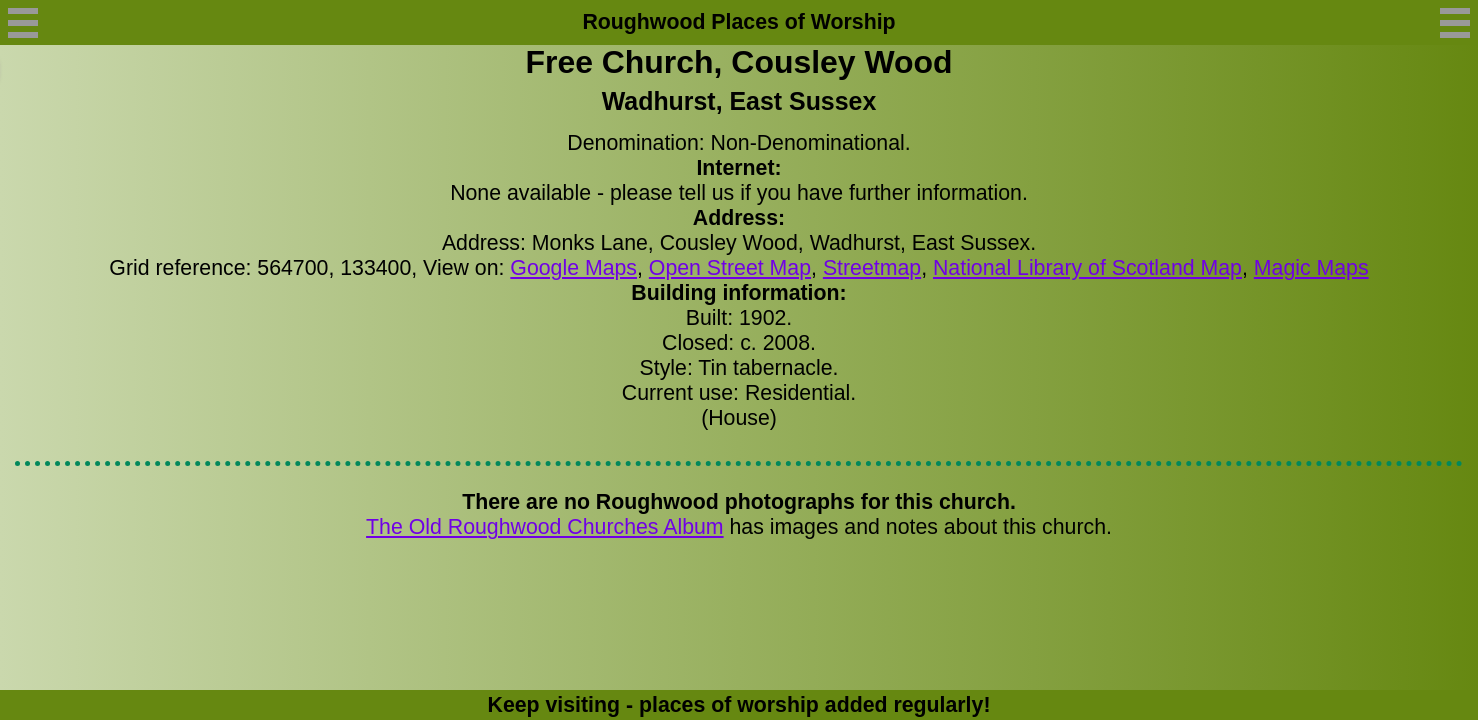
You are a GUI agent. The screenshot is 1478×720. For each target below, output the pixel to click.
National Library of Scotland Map (1087, 268)
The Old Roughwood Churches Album (545, 527)
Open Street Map (730, 268)
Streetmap (872, 268)
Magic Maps (1311, 268)
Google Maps (573, 268)
